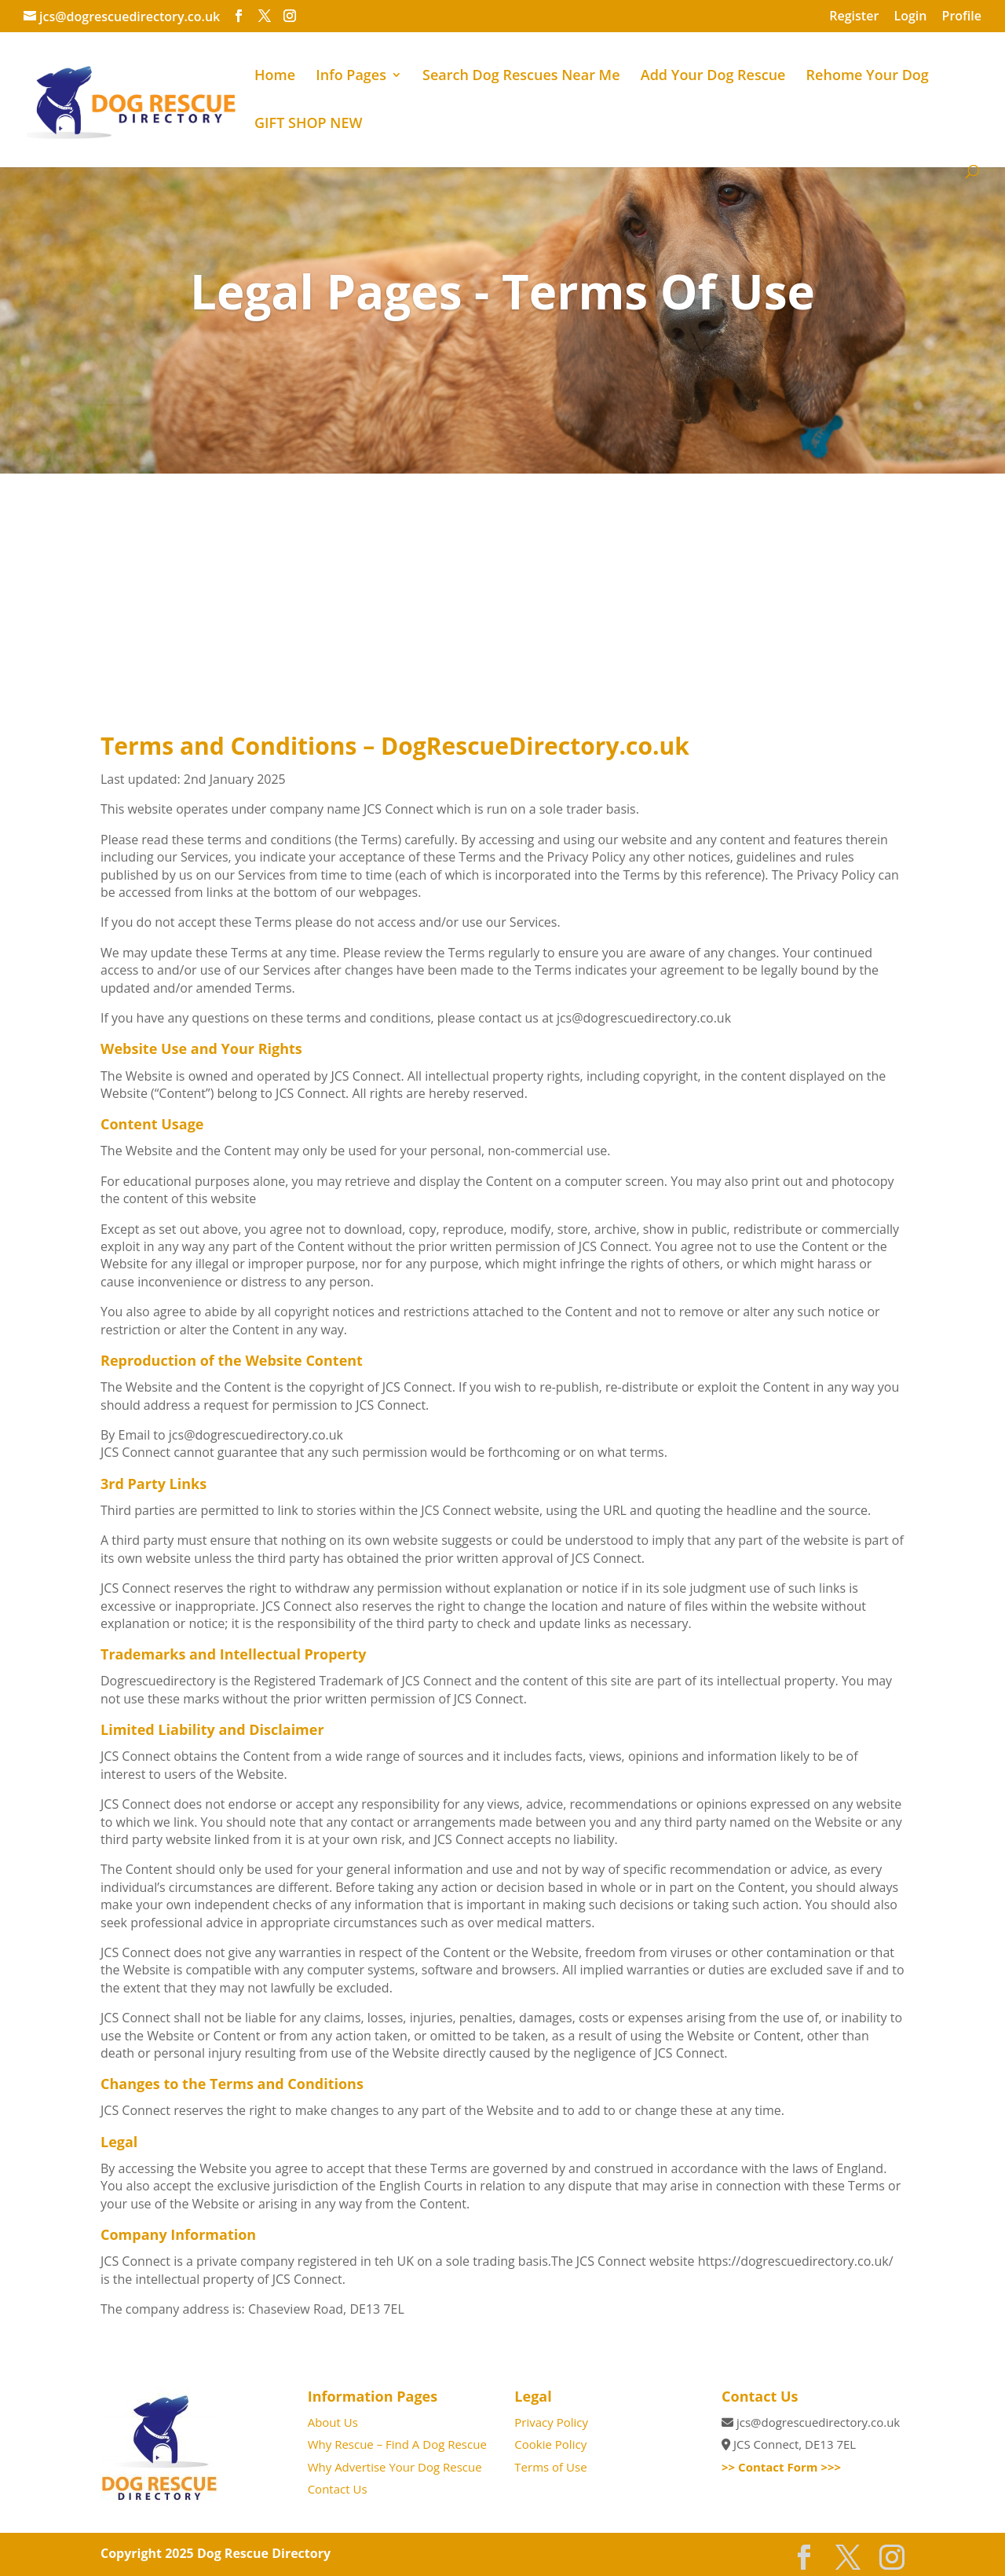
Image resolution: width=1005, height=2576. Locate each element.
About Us (333, 2422)
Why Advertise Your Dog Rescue (395, 2467)
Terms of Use (550, 2467)
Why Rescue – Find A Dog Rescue (397, 2444)
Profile (961, 16)
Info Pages (351, 76)
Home (274, 76)
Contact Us (337, 2489)
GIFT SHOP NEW (308, 124)
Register (854, 16)
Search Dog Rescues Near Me (520, 76)
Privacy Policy (551, 2422)
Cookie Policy (550, 2444)
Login (910, 16)
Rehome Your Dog (867, 76)
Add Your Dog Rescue (713, 76)
